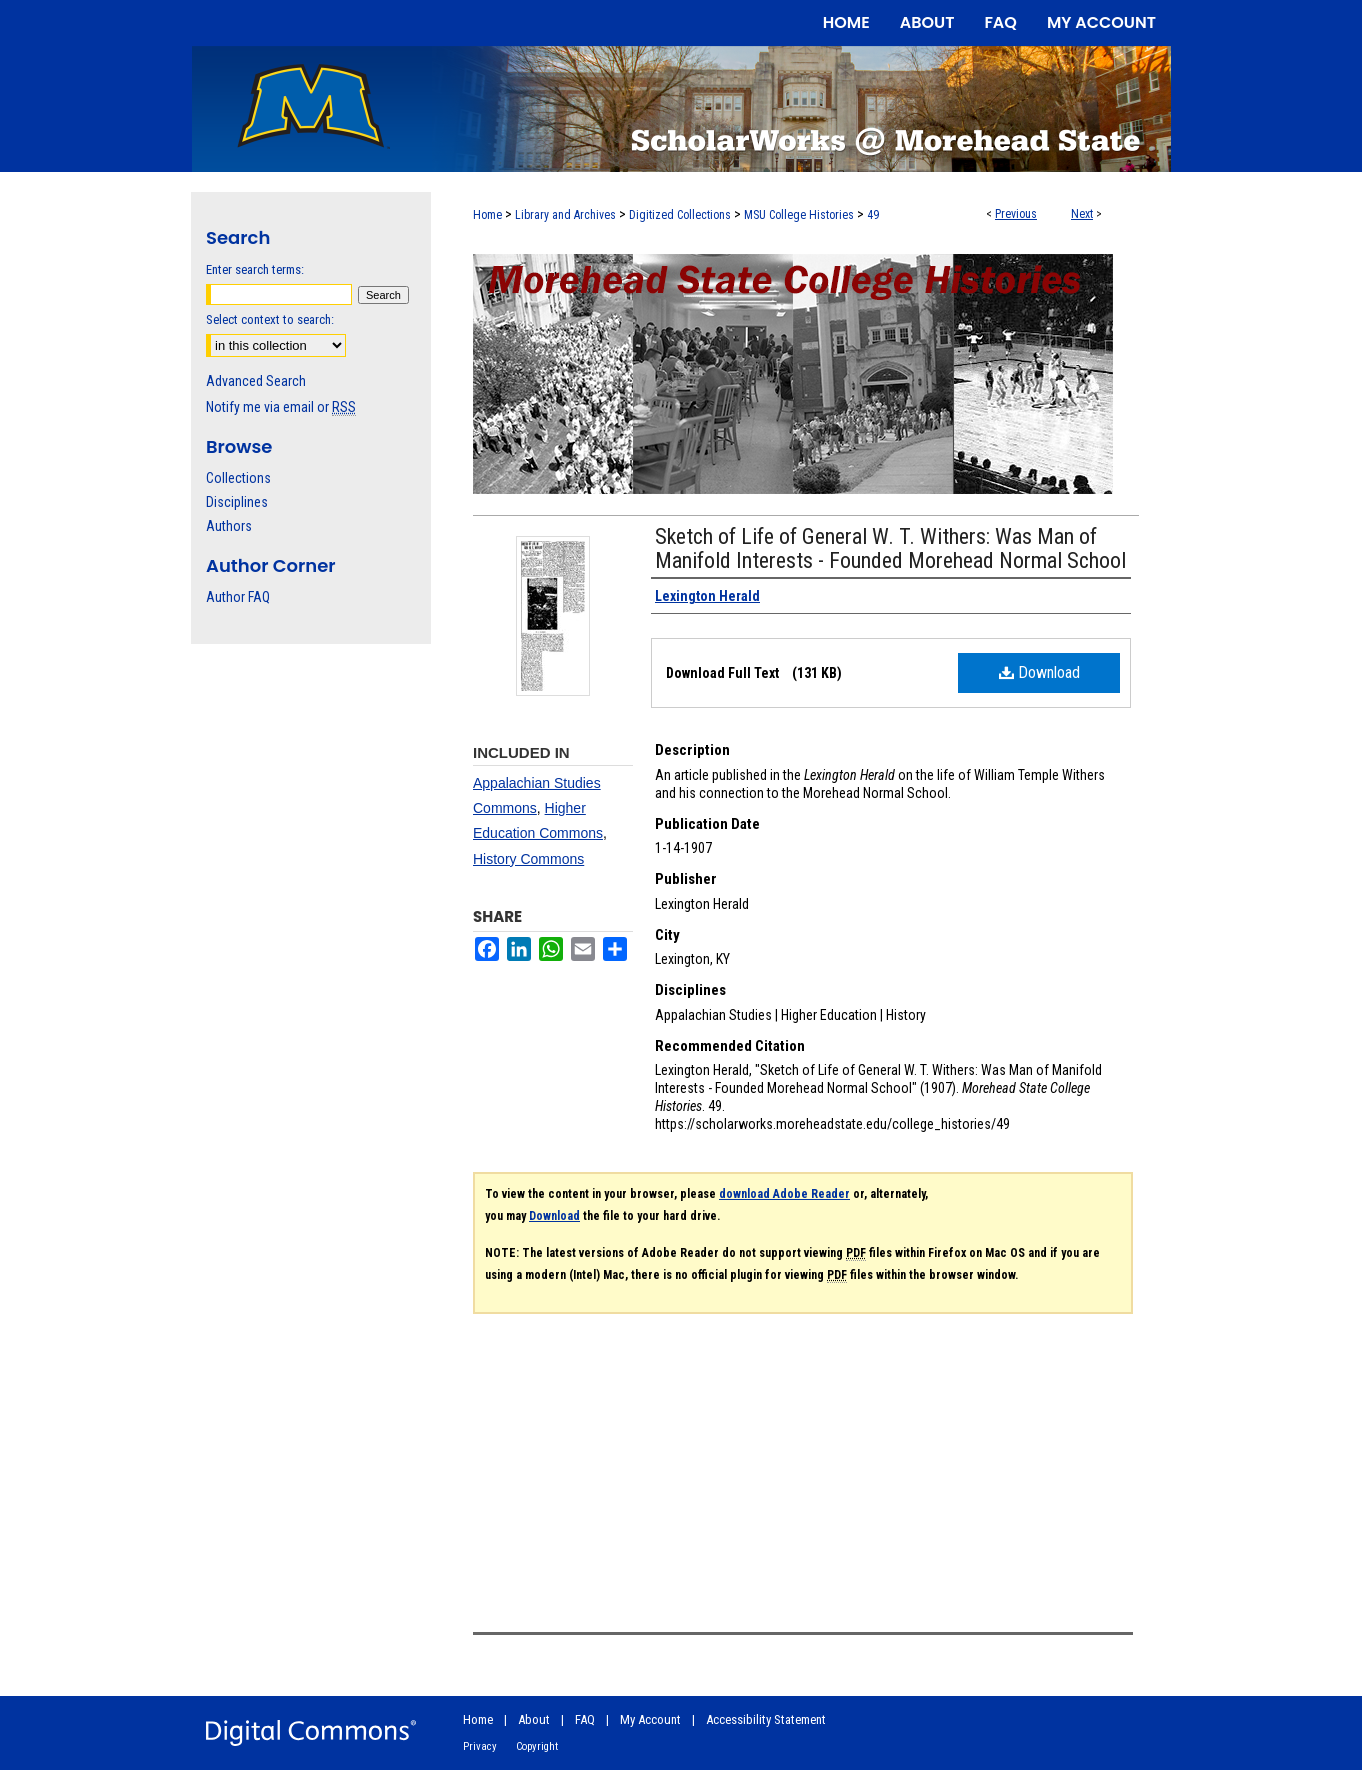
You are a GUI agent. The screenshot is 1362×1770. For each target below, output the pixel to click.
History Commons (528, 859)
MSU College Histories (799, 215)
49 (873, 215)
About (534, 1719)
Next (1082, 214)
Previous (1016, 214)
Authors (229, 526)
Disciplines (237, 502)
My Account (650, 1719)
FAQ (585, 1719)
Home (487, 215)
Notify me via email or (281, 407)
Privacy (480, 1746)
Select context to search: (270, 319)
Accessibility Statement (766, 1719)
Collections (238, 478)
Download (1039, 672)
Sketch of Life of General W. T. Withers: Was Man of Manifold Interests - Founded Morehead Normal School (890, 548)
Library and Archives (565, 215)
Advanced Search (256, 381)
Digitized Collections (680, 215)
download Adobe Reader (784, 1194)
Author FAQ (238, 597)
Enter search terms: (255, 269)
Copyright (537, 1746)
